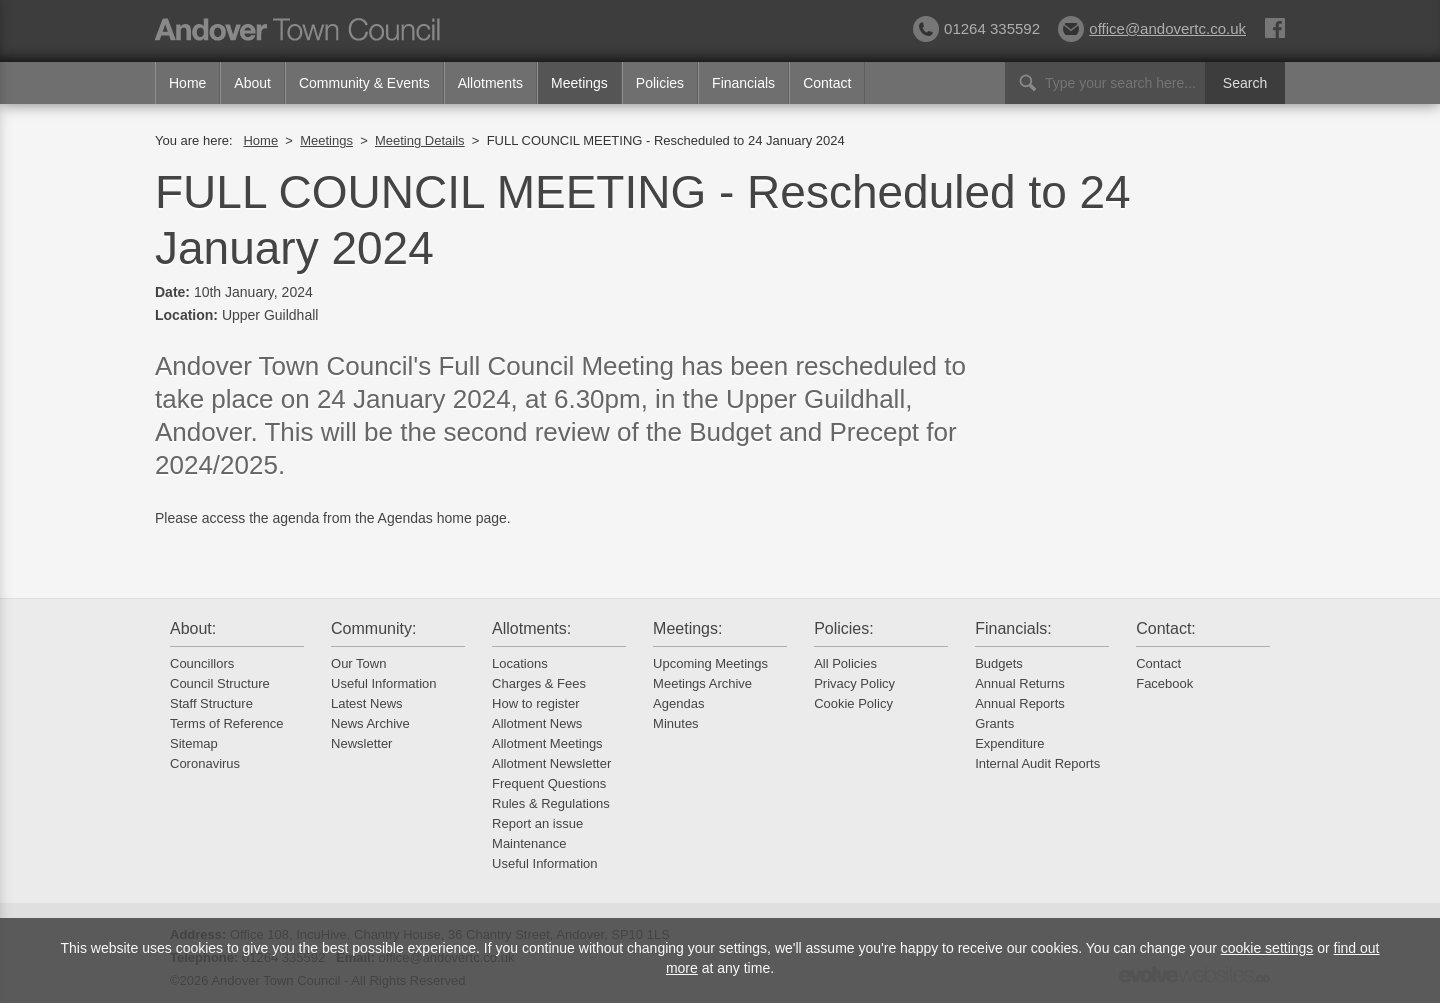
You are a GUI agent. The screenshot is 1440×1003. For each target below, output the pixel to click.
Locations (520, 663)
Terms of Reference (226, 723)
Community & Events (364, 83)
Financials (743, 83)
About (252, 83)
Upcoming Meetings (710, 663)
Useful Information (384, 683)
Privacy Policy (854, 683)
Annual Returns (1020, 683)
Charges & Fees (539, 683)
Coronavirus (205, 763)
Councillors (202, 663)
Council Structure (220, 683)
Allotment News (537, 723)
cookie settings (1267, 948)
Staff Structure (211, 703)
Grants (994, 723)
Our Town (358, 663)
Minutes (676, 723)
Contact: (1166, 628)
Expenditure (1009, 743)
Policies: (844, 628)
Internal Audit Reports (1037, 763)
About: (193, 628)
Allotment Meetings (547, 743)
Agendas (678, 703)
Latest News (367, 703)
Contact (827, 83)
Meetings (579, 83)
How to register (535, 703)
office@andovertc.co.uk (1152, 28)
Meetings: (687, 628)
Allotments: (531, 628)
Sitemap (194, 743)
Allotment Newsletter (551, 763)
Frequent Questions (549, 783)
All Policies (845, 663)
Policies (660, 83)
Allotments (490, 83)
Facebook (1164, 683)
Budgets (999, 663)
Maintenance (529, 843)
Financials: (1013, 628)
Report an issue (537, 823)
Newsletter (361, 743)
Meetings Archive (702, 683)
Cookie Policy (853, 703)
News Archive (370, 723)
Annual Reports (1020, 703)
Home (187, 83)
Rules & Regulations (551, 803)
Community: (373, 628)
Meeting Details (420, 140)
